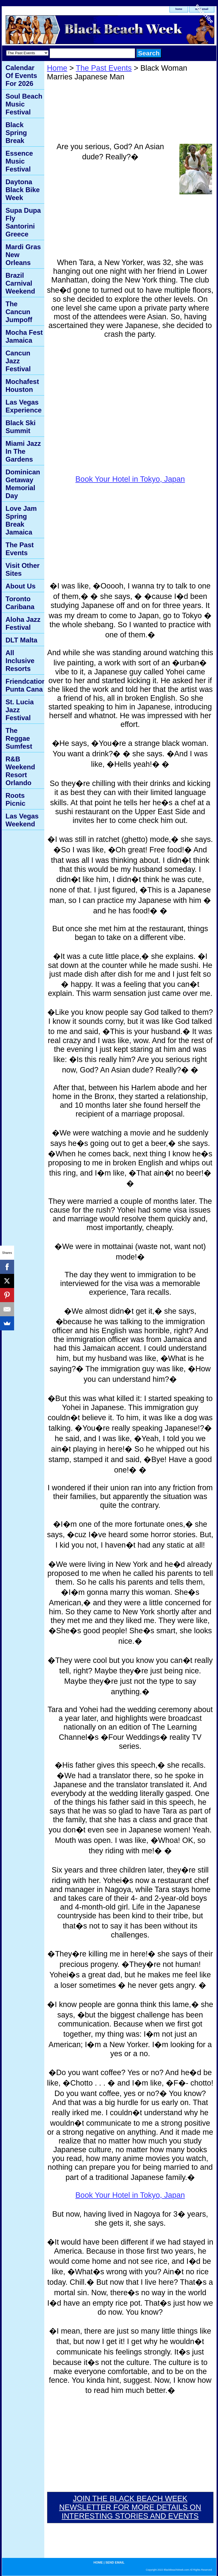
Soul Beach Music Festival (24, 104)
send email (115, 2562)
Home (57, 68)
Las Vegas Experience (24, 406)
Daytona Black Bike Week (23, 189)
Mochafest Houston (22, 385)
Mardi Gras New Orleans (23, 254)
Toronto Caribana (20, 603)
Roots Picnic (16, 799)
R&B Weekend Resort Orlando (20, 771)
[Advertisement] (110, 209)
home (98, 2562)
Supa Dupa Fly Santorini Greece (23, 222)
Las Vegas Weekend (22, 820)
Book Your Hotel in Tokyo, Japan (130, 479)
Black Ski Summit (21, 427)
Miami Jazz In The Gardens (23, 451)
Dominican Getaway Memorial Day (23, 483)
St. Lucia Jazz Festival (20, 710)
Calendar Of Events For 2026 (21, 75)
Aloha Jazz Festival (23, 623)
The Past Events (104, 68)
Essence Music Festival (19, 161)
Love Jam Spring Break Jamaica (21, 520)
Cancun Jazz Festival (18, 361)
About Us (21, 586)
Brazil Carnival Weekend (20, 283)
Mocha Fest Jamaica (24, 336)
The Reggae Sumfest (19, 738)
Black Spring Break (16, 132)
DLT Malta (22, 640)
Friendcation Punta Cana (25, 685)
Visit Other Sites (23, 569)
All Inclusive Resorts (20, 660)
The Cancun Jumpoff (19, 311)
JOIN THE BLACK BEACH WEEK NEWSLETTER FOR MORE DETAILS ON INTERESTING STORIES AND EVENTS (130, 2507)
